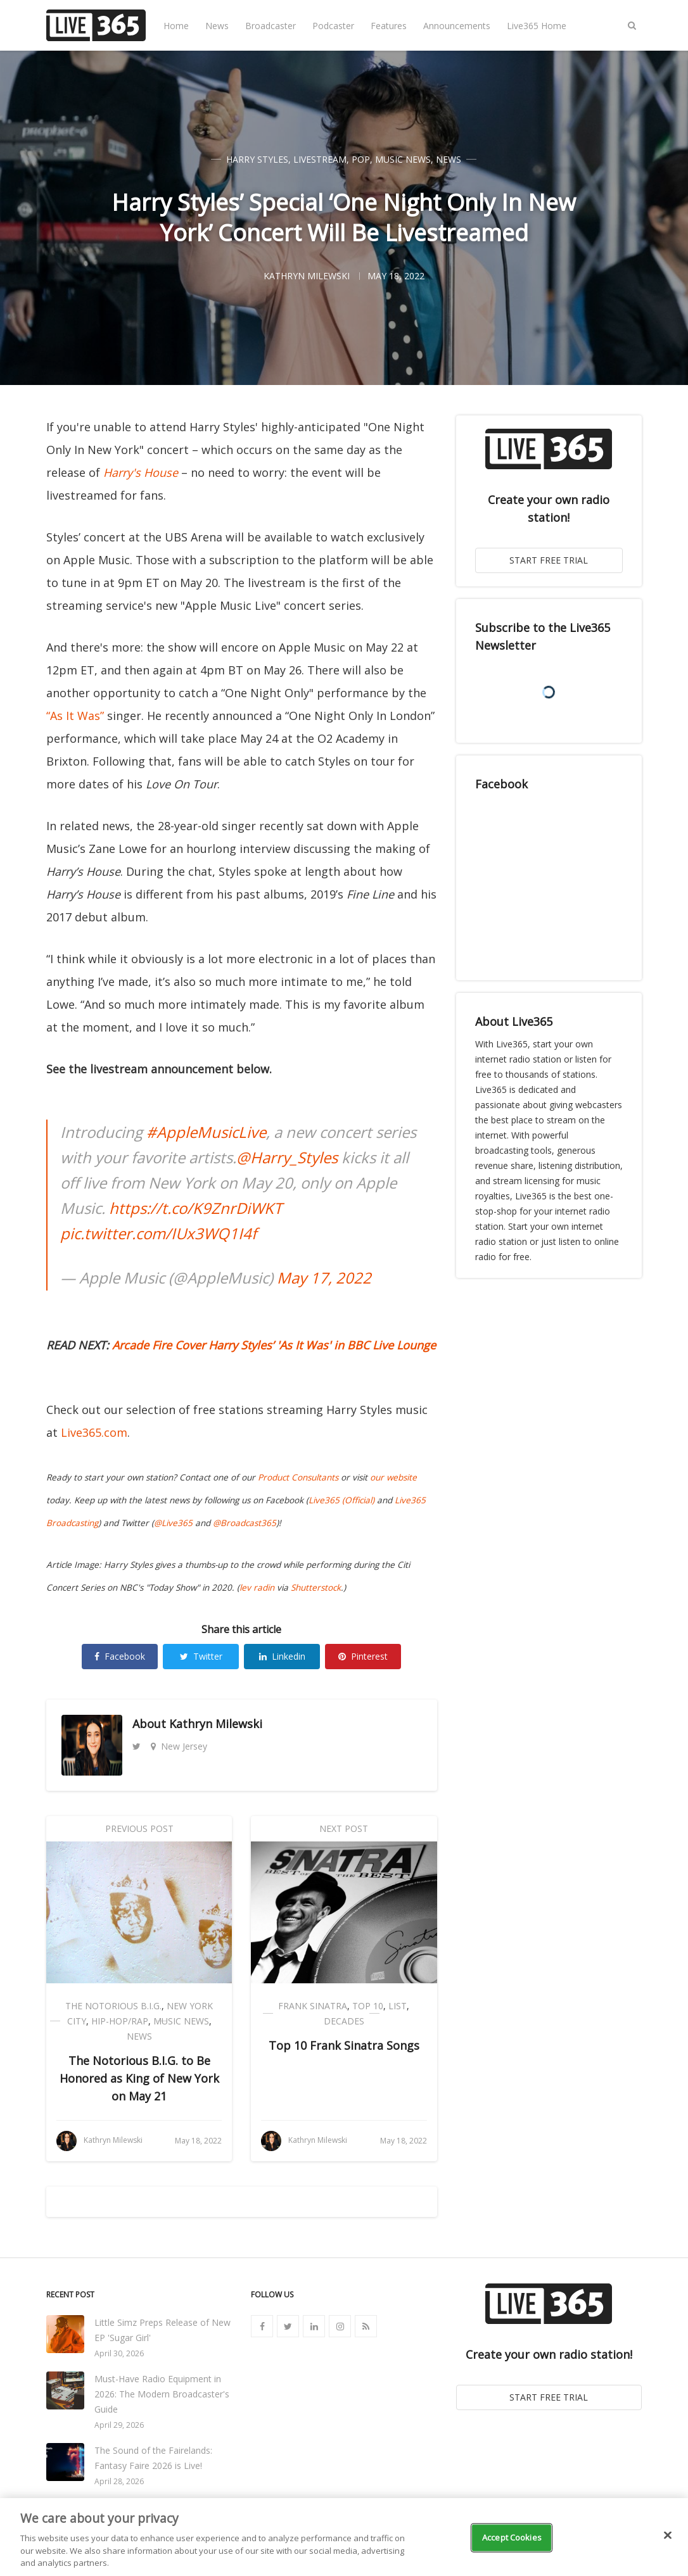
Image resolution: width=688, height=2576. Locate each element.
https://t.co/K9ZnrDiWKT (195, 1207)
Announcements (456, 26)
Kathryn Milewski (215, 1723)
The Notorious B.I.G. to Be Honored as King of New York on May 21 (139, 2078)
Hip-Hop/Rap (119, 2021)
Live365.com (94, 1432)
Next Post (343, 1828)
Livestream (320, 159)
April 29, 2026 (119, 2425)
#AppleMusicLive (206, 1131)
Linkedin (282, 1656)
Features (389, 26)
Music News (403, 159)
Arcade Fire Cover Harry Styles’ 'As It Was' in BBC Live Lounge (274, 1345)
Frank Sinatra (312, 2006)
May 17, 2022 (324, 1277)
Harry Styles (257, 159)
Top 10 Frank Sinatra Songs (344, 2045)
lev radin (256, 1587)
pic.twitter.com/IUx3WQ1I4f (158, 1233)
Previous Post (139, 1828)
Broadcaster (270, 26)
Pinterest (363, 1656)
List (397, 2006)
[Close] (668, 2535)
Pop (361, 159)
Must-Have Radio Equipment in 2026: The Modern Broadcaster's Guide (161, 2394)
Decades (344, 2021)
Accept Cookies (512, 2537)
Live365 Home (536, 26)
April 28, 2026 (119, 2481)
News (217, 26)
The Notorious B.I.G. (113, 2006)
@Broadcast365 (244, 1523)
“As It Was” (75, 715)
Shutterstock (316, 1587)
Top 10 (367, 2006)
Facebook (119, 1656)
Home (176, 26)
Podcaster (333, 26)
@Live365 (173, 1523)
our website (393, 1477)
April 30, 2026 (119, 2353)
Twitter (201, 1656)
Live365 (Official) (341, 1500)
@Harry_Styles (287, 1157)
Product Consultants (298, 1477)
